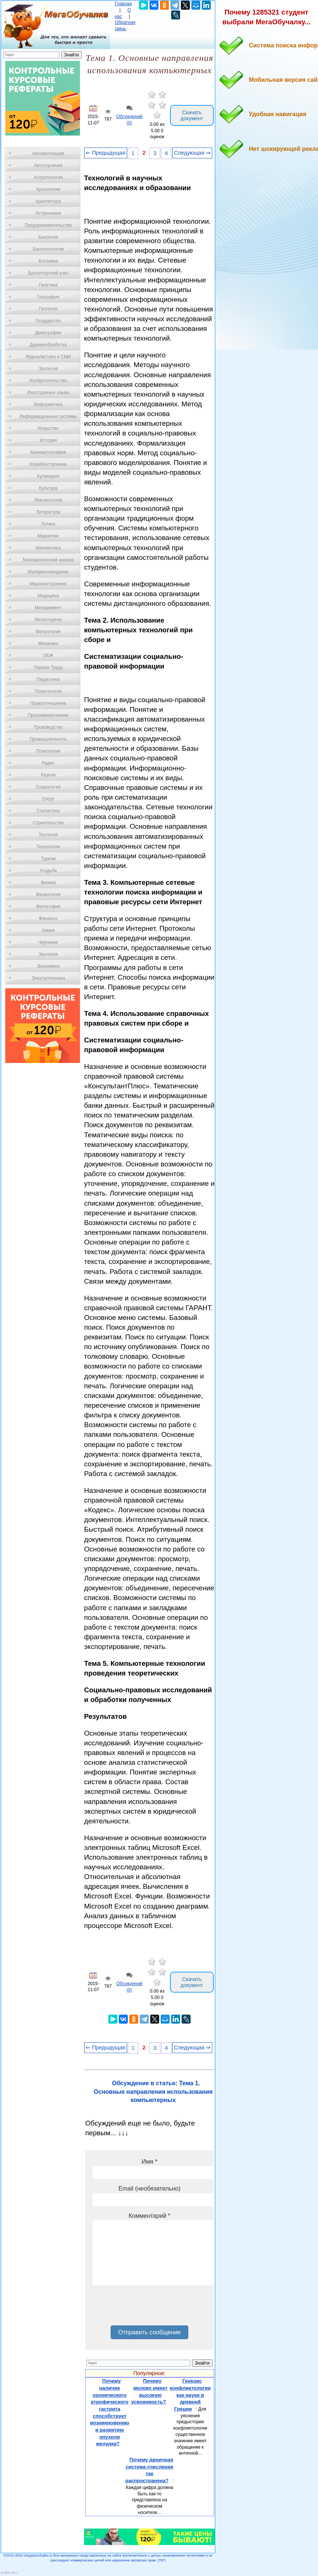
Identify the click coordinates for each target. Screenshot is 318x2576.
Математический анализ (48, 559)
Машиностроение (48, 583)
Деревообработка (48, 344)
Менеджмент (48, 607)
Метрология (48, 631)
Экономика (48, 966)
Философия (48, 906)
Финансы (48, 918)
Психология (48, 751)
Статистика (48, 810)
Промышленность (48, 739)
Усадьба (48, 870)
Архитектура (48, 201)
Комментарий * (149, 2216)
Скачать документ (191, 115)
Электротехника (48, 978)
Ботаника (48, 261)
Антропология (48, 177)
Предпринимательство (48, 225)
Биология (48, 237)
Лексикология (48, 500)
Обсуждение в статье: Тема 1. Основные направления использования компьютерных (153, 2091)
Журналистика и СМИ (48, 356)
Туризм (48, 858)
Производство (48, 727)
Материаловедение (48, 571)
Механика (48, 643)
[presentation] (149, 2308)
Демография (48, 332)
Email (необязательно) (149, 2188)
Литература (48, 512)
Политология (48, 691)
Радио (48, 763)
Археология (48, 189)
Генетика (48, 285)
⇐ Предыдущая (106, 153)
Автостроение (48, 165)
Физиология (48, 894)
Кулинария (48, 476)
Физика (48, 882)
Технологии (48, 846)
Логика (48, 524)
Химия (48, 930)
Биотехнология (48, 249)
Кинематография (48, 452)
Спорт (48, 799)
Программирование (48, 715)
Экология (48, 954)
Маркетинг (48, 536)
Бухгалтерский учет (48, 273)
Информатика (48, 404)
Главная (123, 3)
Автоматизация (48, 153)
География (48, 297)
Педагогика (48, 679)
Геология (48, 308)
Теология (48, 834)
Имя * (149, 2161)
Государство (48, 320)
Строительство (48, 822)
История (48, 440)
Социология (48, 787)
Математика (48, 548)
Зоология (48, 368)
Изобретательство (48, 380)
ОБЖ (48, 655)
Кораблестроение (48, 464)
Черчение (48, 942)
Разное (48, 775)
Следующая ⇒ (192, 153)
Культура (48, 488)
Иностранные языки (48, 392)
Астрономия (48, 213)
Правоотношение (48, 703)
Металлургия (48, 619)
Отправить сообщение (149, 2332)
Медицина (48, 595)
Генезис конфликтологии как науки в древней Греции (190, 2395)
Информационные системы (48, 416)
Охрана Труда (48, 667)
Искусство (48, 428)
